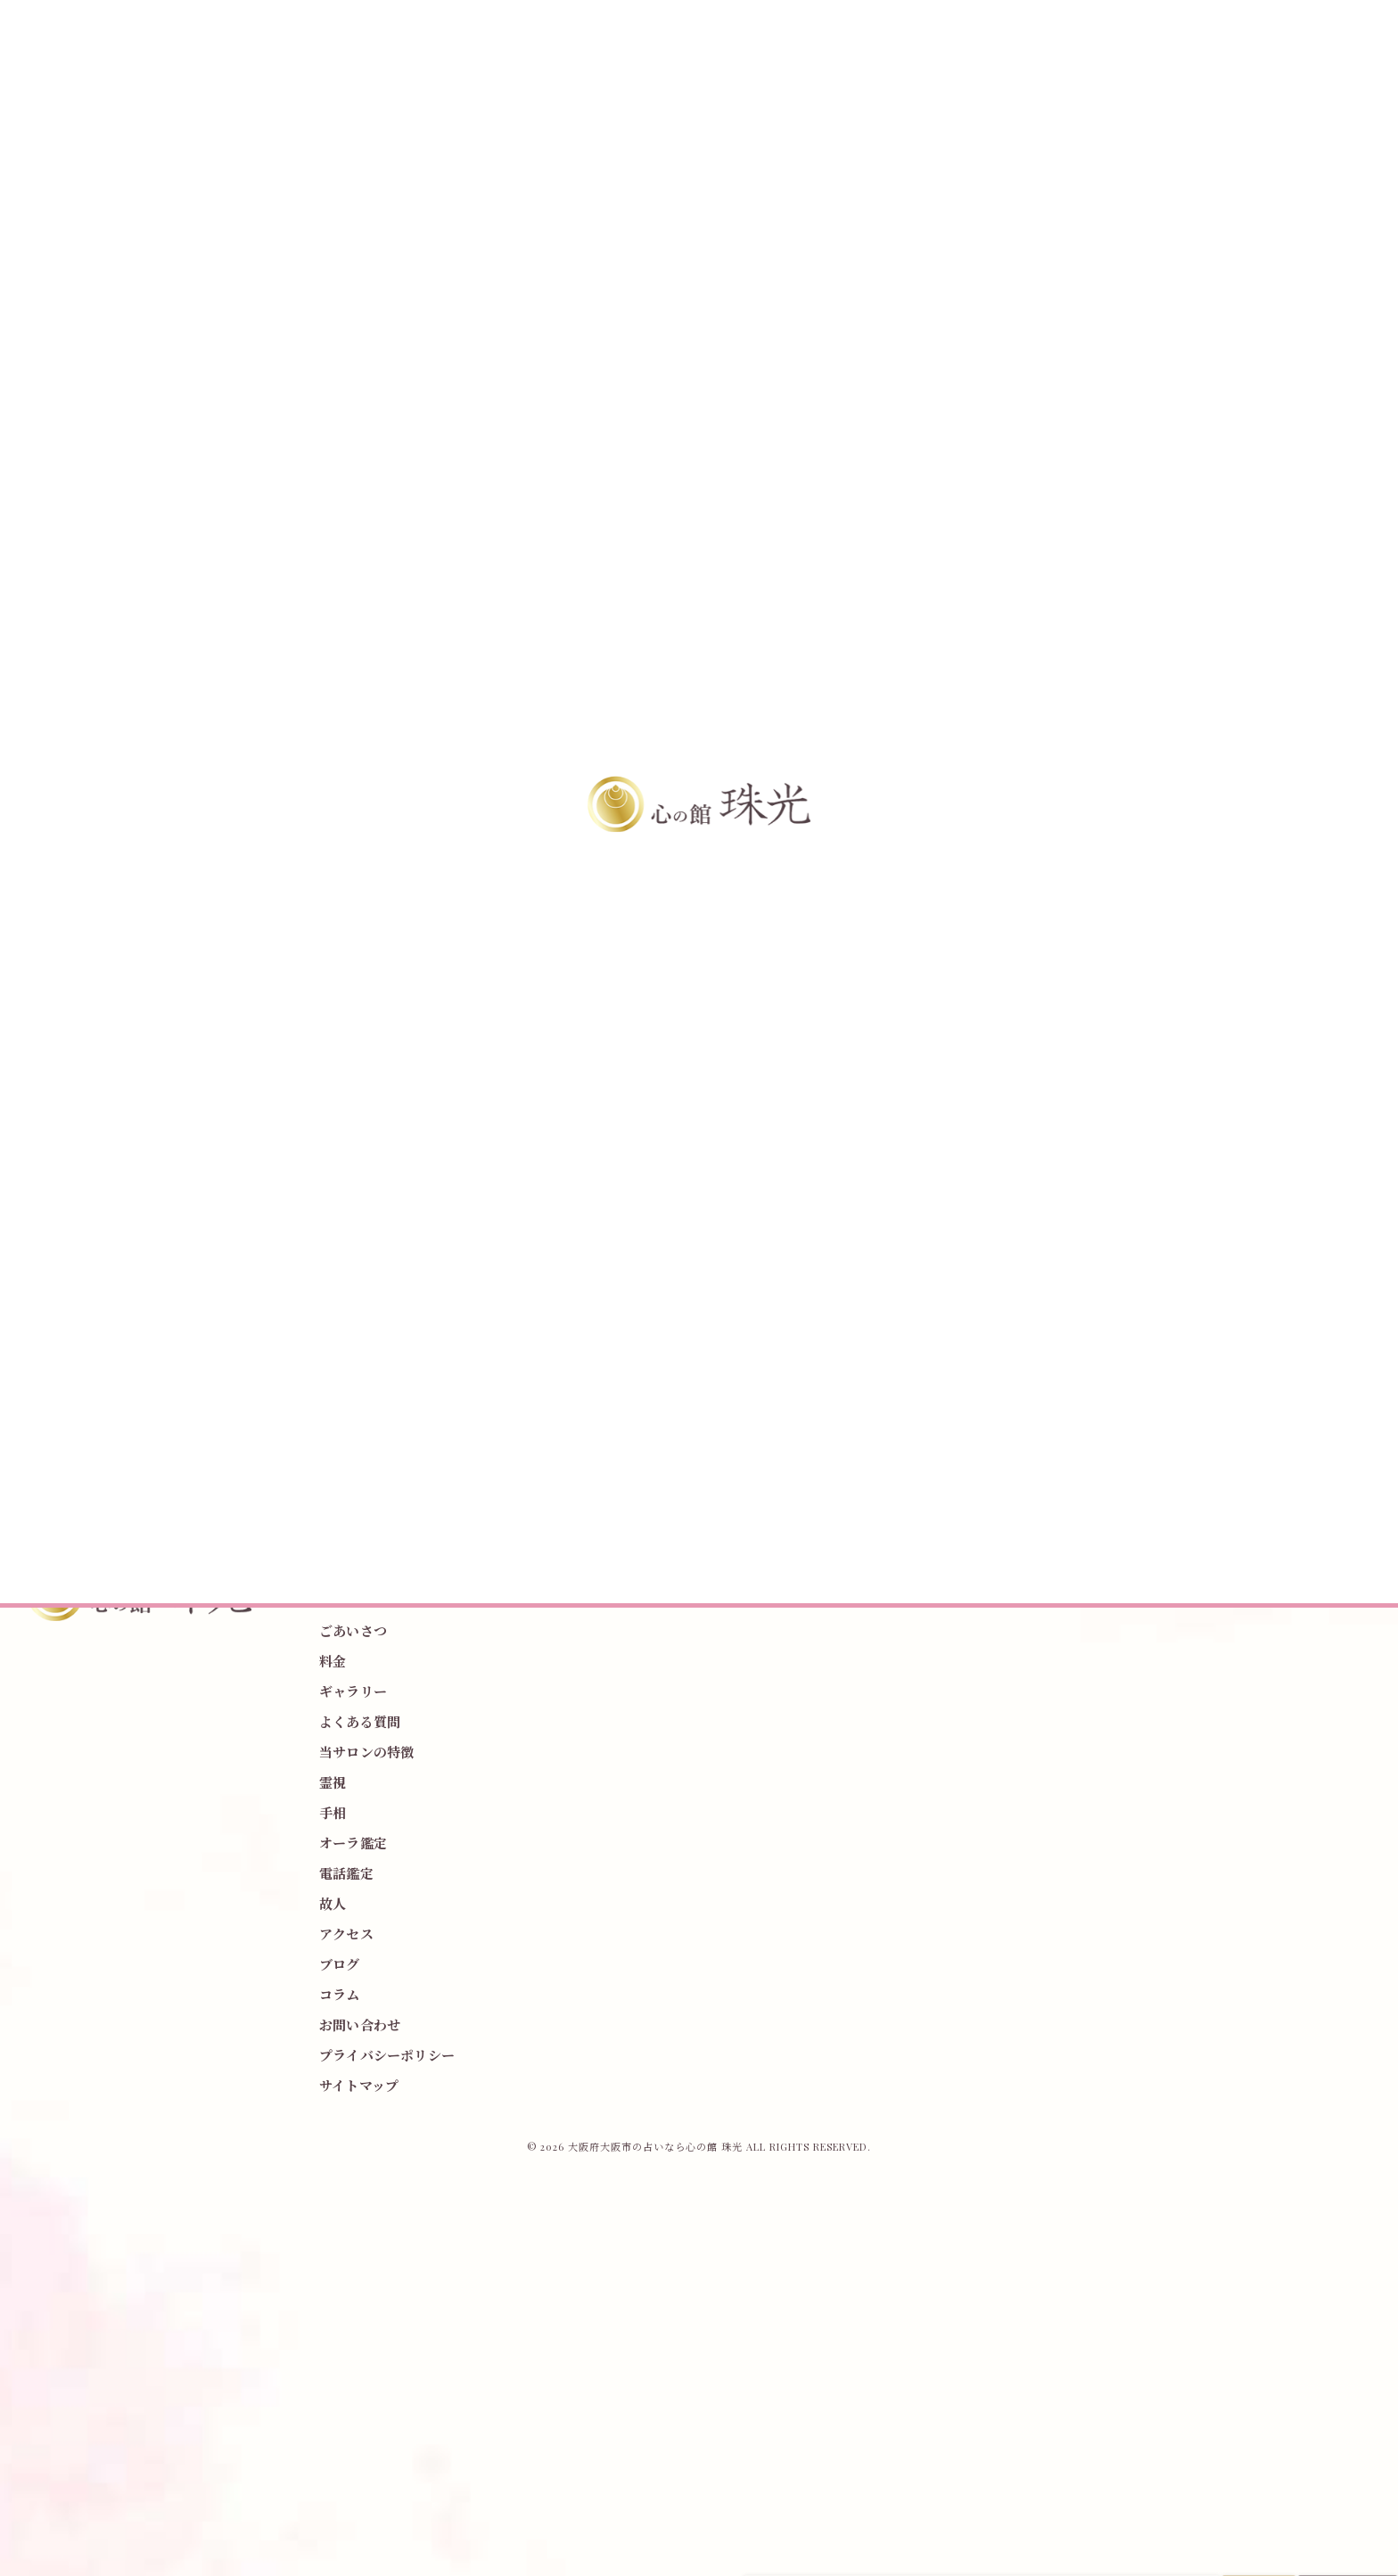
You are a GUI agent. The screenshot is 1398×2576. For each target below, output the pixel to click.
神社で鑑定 (1028, 1189)
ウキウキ (979, 1259)
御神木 (1158, 1189)
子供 (1077, 1366)
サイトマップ (359, 2086)
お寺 (1044, 1295)
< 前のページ (232, 1122)
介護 (1054, 1330)
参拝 (968, 1189)
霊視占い (1088, 1259)
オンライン (1136, 1366)
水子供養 (979, 1366)
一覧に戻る (543, 1122)
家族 (968, 1330)
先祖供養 (1152, 1330)
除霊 (1185, 1295)
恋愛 (1098, 1330)
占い (1142, 1295)
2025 (1144, 1259)
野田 (1033, 1259)
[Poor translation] (49, 2293)
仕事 (1012, 1330)
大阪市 (1093, 1295)
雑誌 (1087, 1224)
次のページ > (855, 1122)
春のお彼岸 (985, 1295)
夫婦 (1033, 1366)
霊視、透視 (985, 1224)
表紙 (1044, 1224)
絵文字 (1136, 1224)
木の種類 (1099, 1189)
